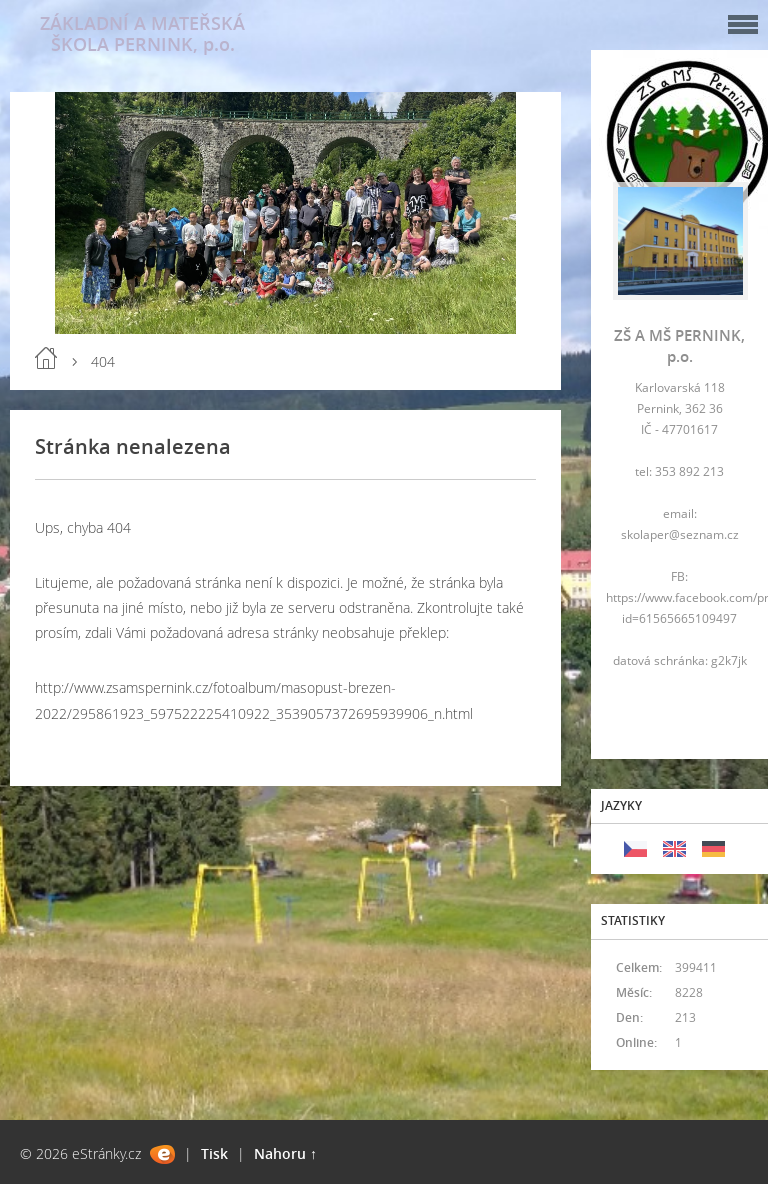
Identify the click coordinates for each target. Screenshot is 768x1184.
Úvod (46, 358)
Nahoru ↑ (285, 1153)
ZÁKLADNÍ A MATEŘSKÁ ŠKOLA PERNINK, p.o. (142, 33)
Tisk (214, 1153)
